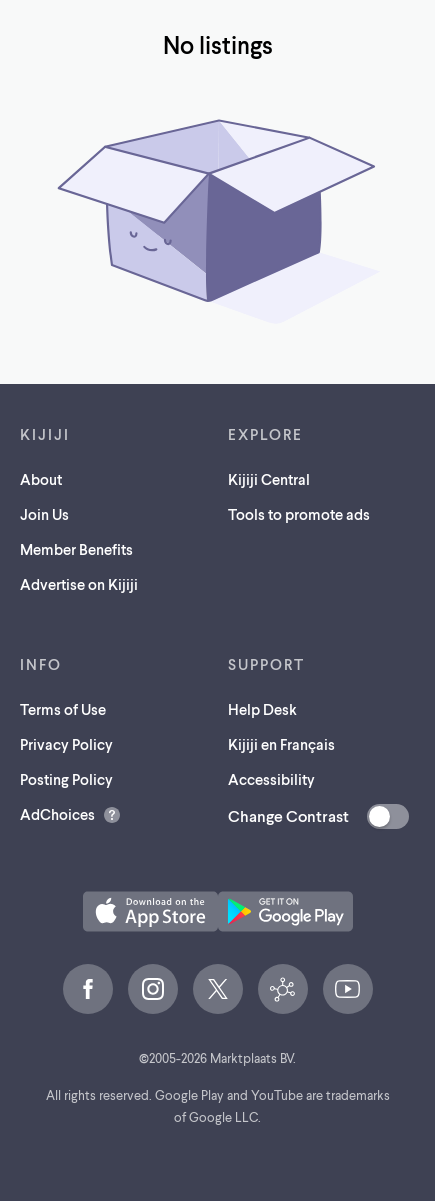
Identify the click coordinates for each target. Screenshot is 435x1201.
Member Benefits (76, 549)
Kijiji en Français (281, 744)
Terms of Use (63, 709)
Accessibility (271, 779)
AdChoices (57, 814)
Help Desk (262, 709)
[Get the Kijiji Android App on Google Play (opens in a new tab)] (285, 911)
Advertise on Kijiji (79, 584)
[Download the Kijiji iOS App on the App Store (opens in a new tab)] (150, 911)
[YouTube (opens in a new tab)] (348, 989)
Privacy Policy (66, 744)
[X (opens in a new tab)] (218, 989)
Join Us (44, 514)
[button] (150, 911)
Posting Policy (66, 779)
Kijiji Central (269, 479)
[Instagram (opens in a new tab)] (153, 989)
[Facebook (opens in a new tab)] (88, 989)
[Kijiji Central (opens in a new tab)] (283, 989)
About (41, 479)
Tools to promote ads (299, 514)
